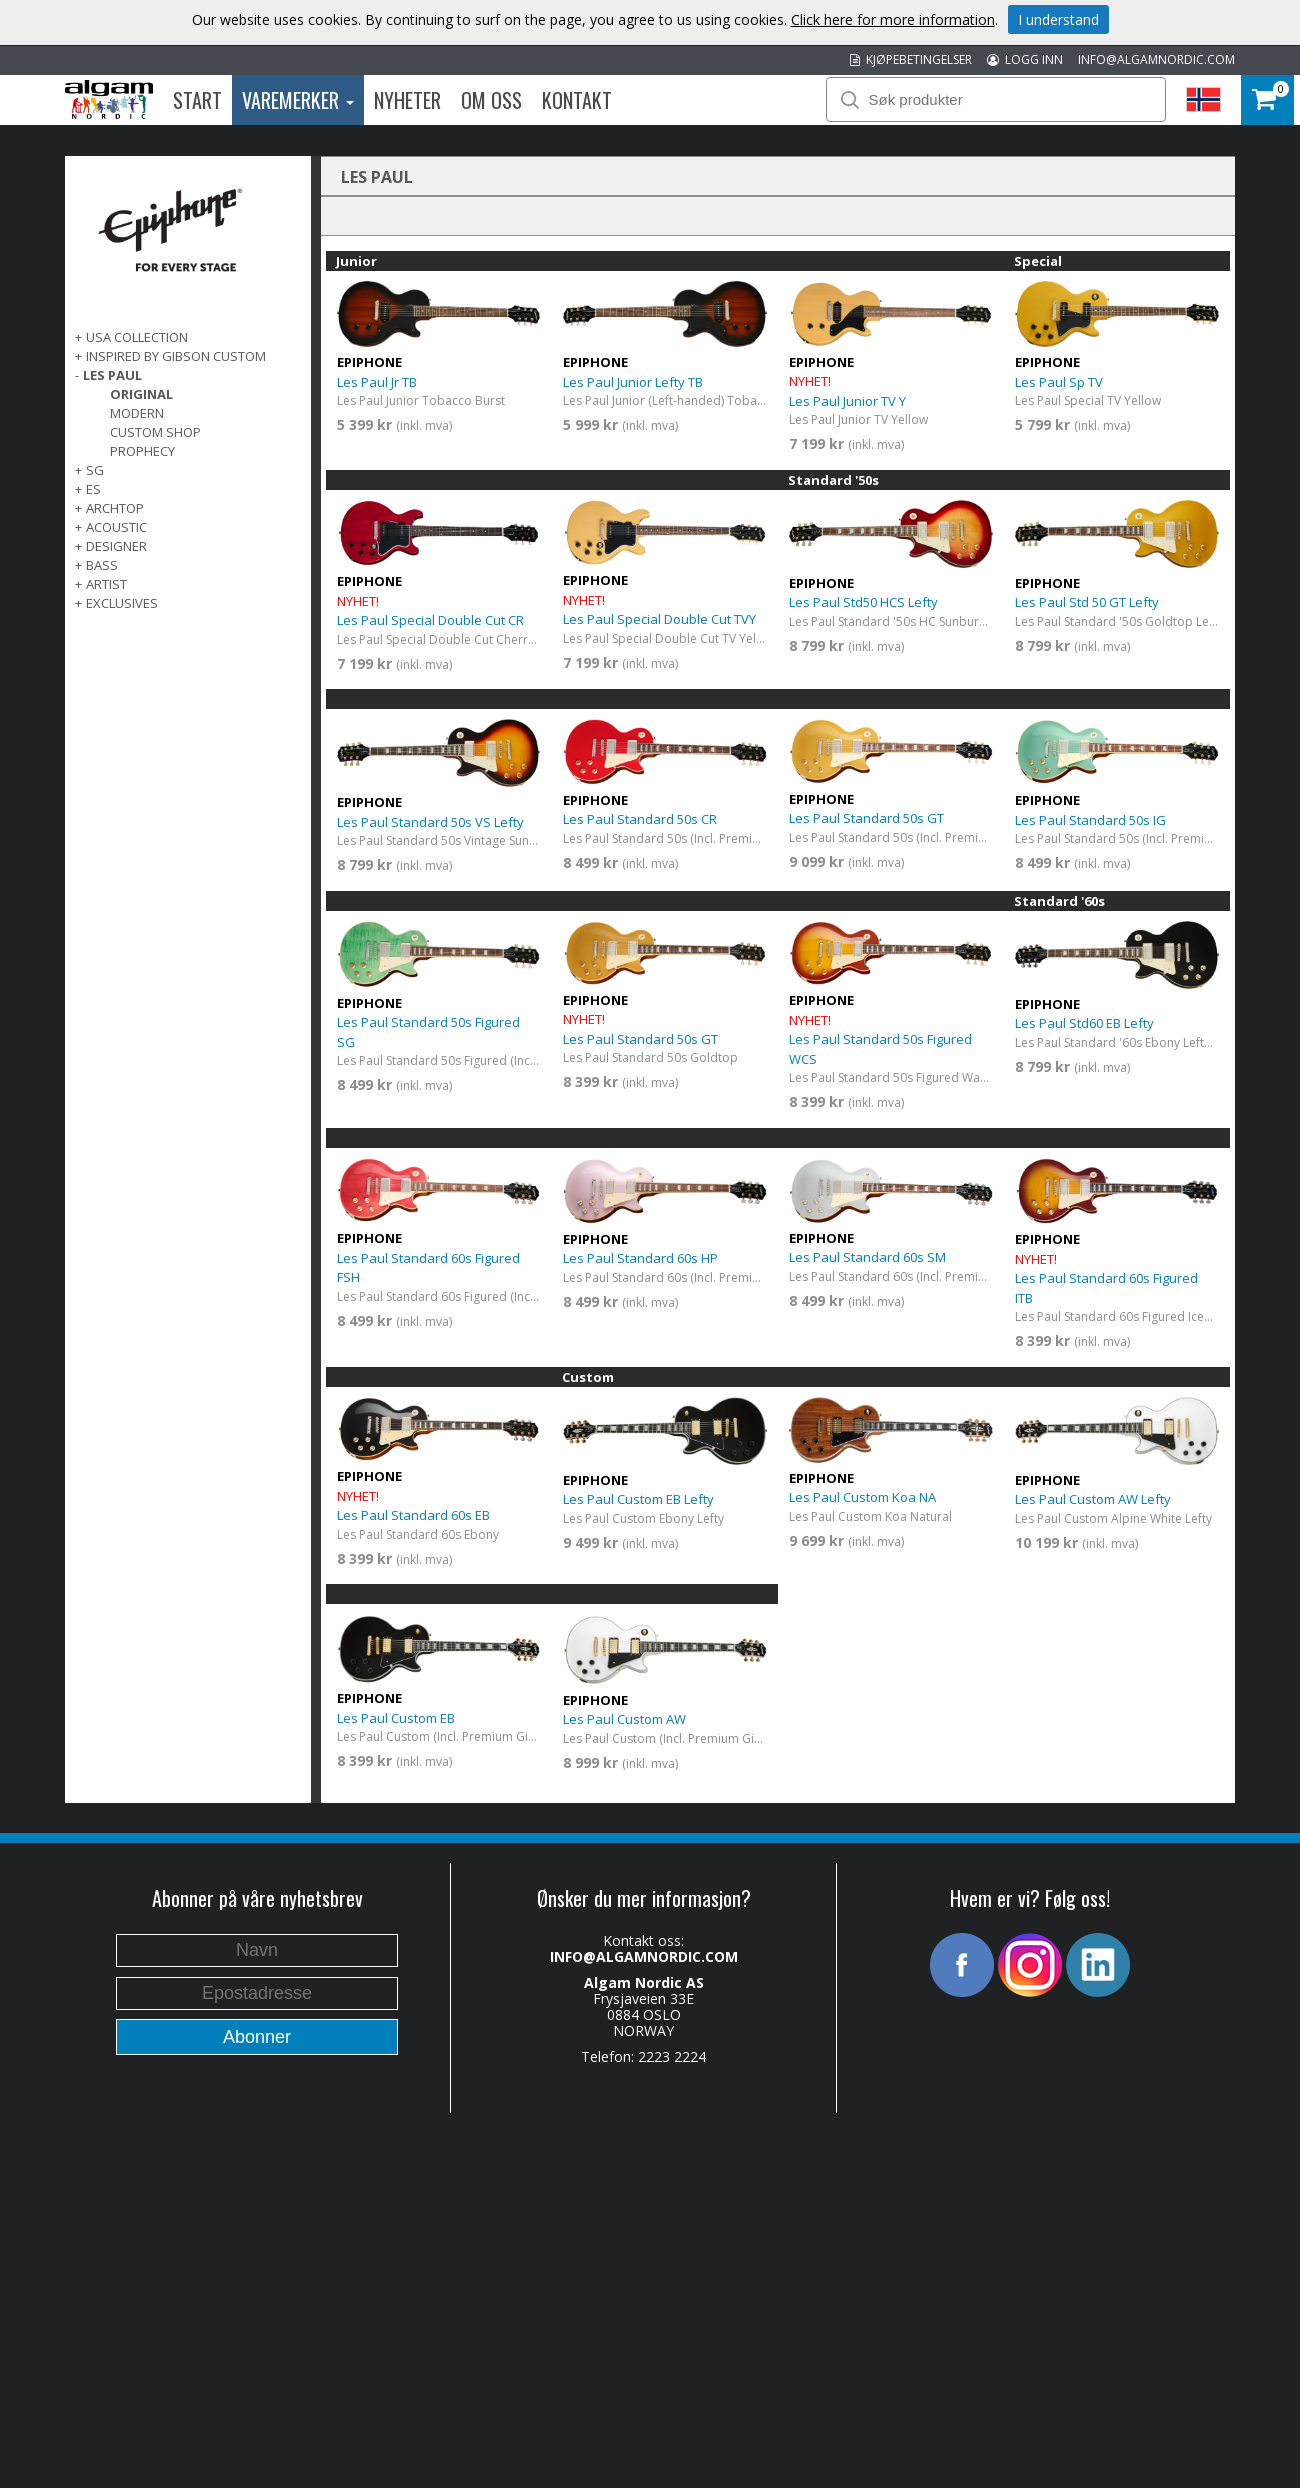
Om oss (491, 100)
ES (93, 489)
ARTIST (106, 584)
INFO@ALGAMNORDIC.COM (1156, 59)
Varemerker (298, 100)
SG (95, 470)
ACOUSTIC (116, 527)
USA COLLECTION (137, 337)
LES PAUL (112, 375)
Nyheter (407, 100)
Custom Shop (155, 432)
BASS (102, 565)
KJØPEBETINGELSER (911, 59)
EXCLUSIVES (122, 603)
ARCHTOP (115, 508)
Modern (137, 413)
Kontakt (577, 100)
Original (141, 394)
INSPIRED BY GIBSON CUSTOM (176, 356)
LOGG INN (1025, 59)
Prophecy (142, 451)
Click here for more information (893, 19)
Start (197, 100)
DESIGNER (116, 546)
